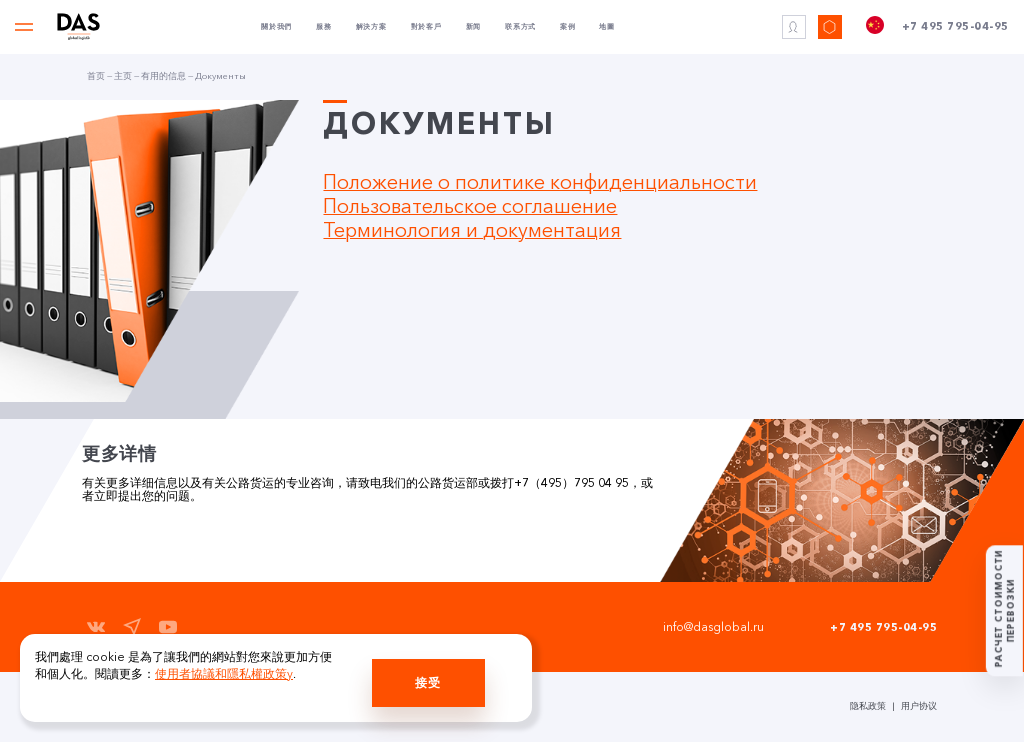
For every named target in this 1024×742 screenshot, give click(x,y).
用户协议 (919, 706)
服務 (324, 26)
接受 (428, 683)
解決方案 (371, 26)
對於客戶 (426, 26)
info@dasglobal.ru (713, 627)
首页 (96, 76)
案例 (568, 26)
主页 (123, 76)
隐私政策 (868, 706)
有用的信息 (163, 76)
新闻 (474, 26)
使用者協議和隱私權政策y (224, 674)
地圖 (607, 26)
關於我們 (276, 26)
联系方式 (520, 26)
